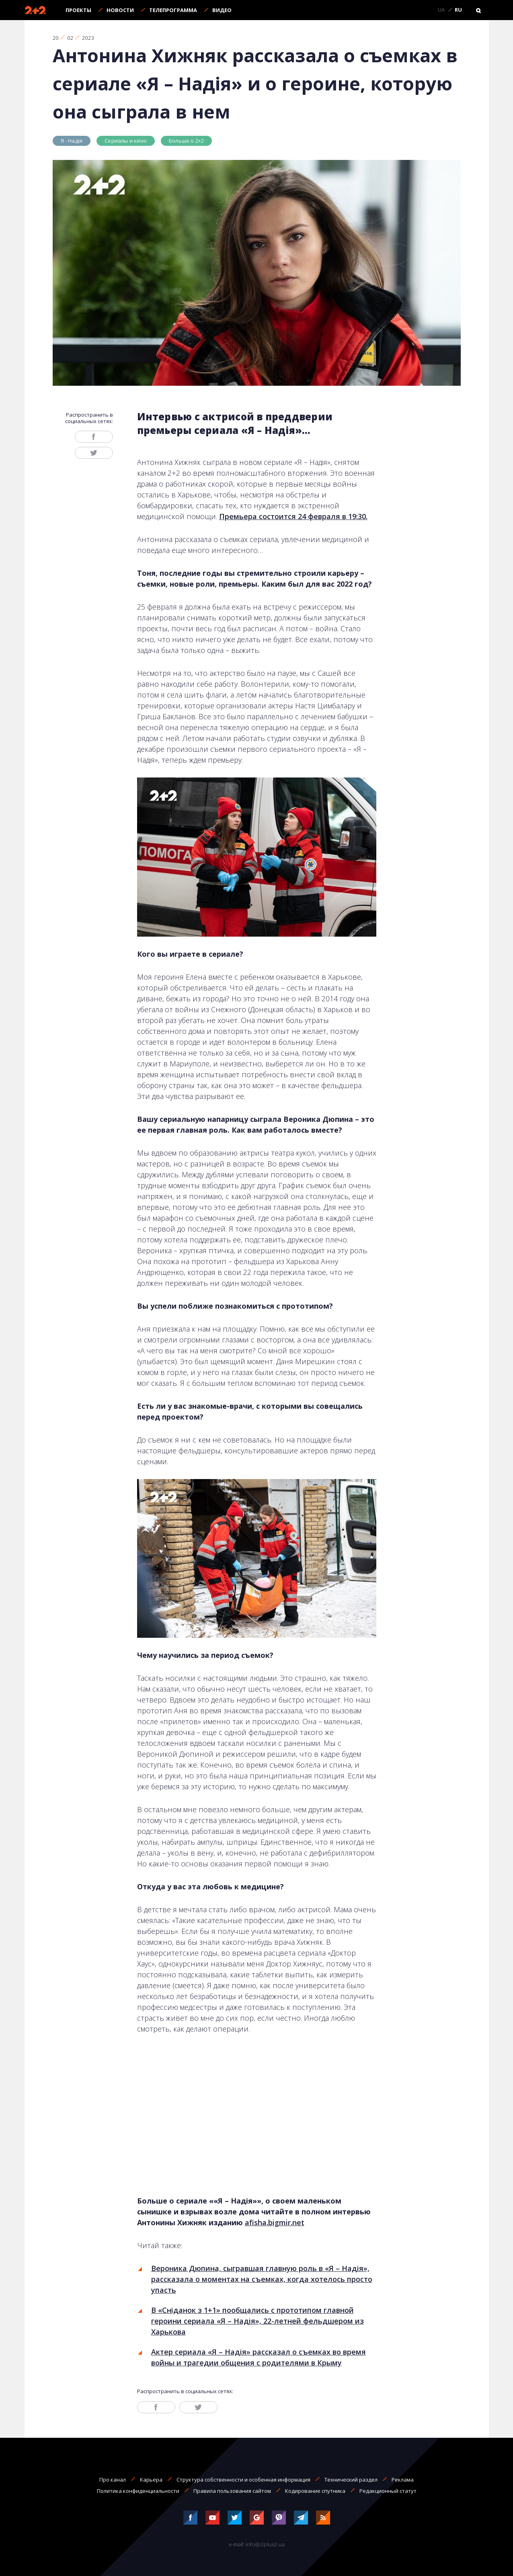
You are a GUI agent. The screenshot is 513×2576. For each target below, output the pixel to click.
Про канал (112, 2479)
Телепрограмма (173, 10)
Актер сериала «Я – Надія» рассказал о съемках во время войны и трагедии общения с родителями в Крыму (258, 2357)
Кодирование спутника (315, 2490)
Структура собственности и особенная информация (243, 2479)
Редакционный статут (388, 2490)
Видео (222, 10)
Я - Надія (72, 140)
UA (441, 10)
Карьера (151, 2479)
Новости (120, 10)
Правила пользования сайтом (232, 2490)
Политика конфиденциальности (138, 2490)
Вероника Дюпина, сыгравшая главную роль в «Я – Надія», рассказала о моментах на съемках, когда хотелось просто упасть (261, 2279)
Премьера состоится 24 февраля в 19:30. (293, 516)
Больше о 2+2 (186, 140)
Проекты (78, 10)
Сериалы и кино (126, 140)
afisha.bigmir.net (274, 2222)
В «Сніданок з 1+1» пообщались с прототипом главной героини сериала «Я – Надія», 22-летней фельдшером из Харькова (257, 2321)
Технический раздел (351, 2479)
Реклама (403, 2479)
